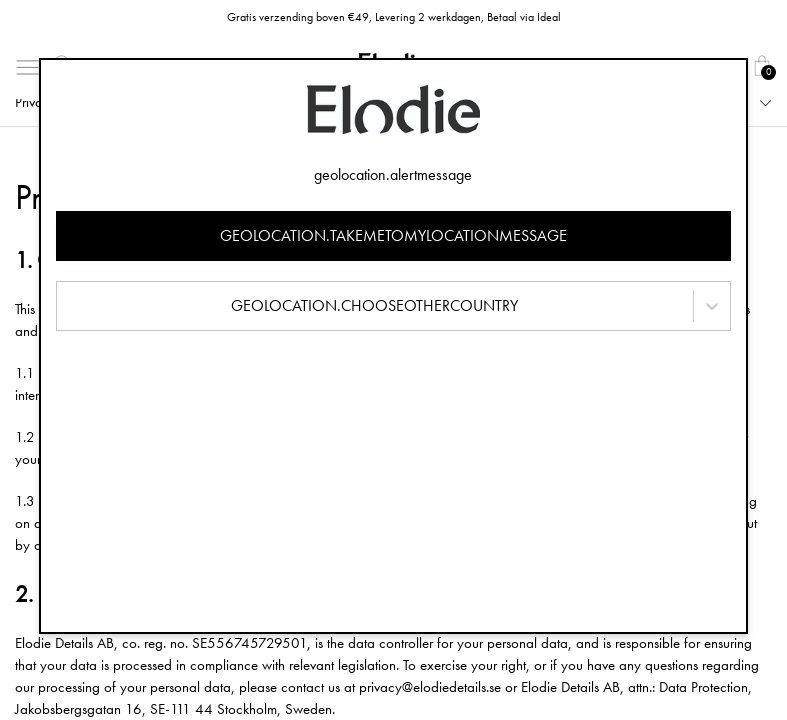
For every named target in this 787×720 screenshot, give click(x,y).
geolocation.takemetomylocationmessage (393, 235)
